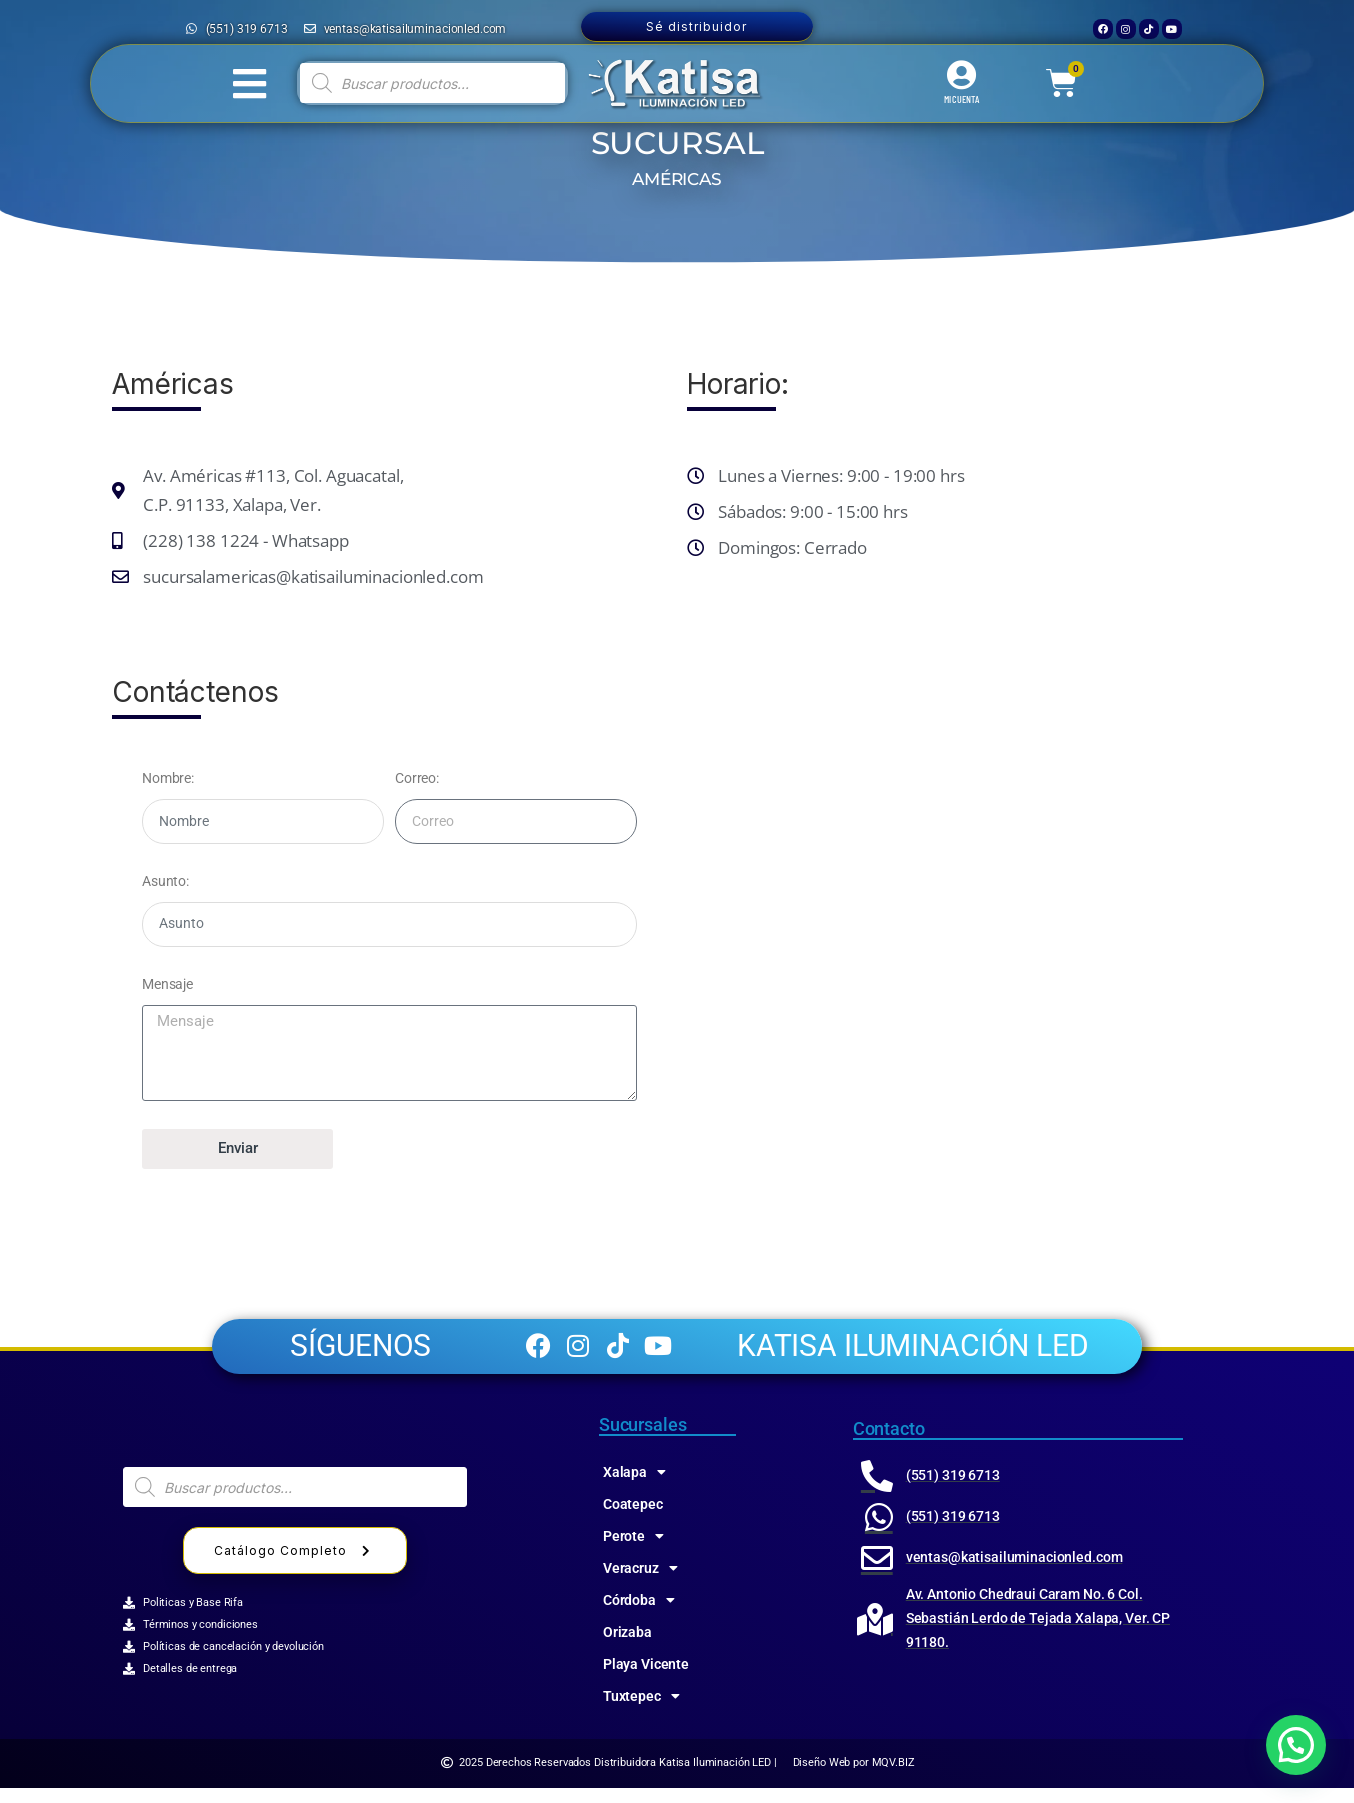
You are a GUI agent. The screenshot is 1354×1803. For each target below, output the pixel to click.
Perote (633, 1551)
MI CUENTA (961, 99)
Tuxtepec (641, 1711)
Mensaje (167, 984)
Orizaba (627, 1647)
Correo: (417, 778)
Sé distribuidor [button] (696, 26)
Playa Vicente (646, 1679)
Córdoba (639, 1615)
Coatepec (633, 1519)
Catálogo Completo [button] (295, 1566)
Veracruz (640, 1583)
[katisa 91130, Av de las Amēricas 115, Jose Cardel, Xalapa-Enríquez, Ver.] (964, 906)
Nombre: (168, 778)
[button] (1296, 1745)
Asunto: (165, 881)
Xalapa (634, 1487)
